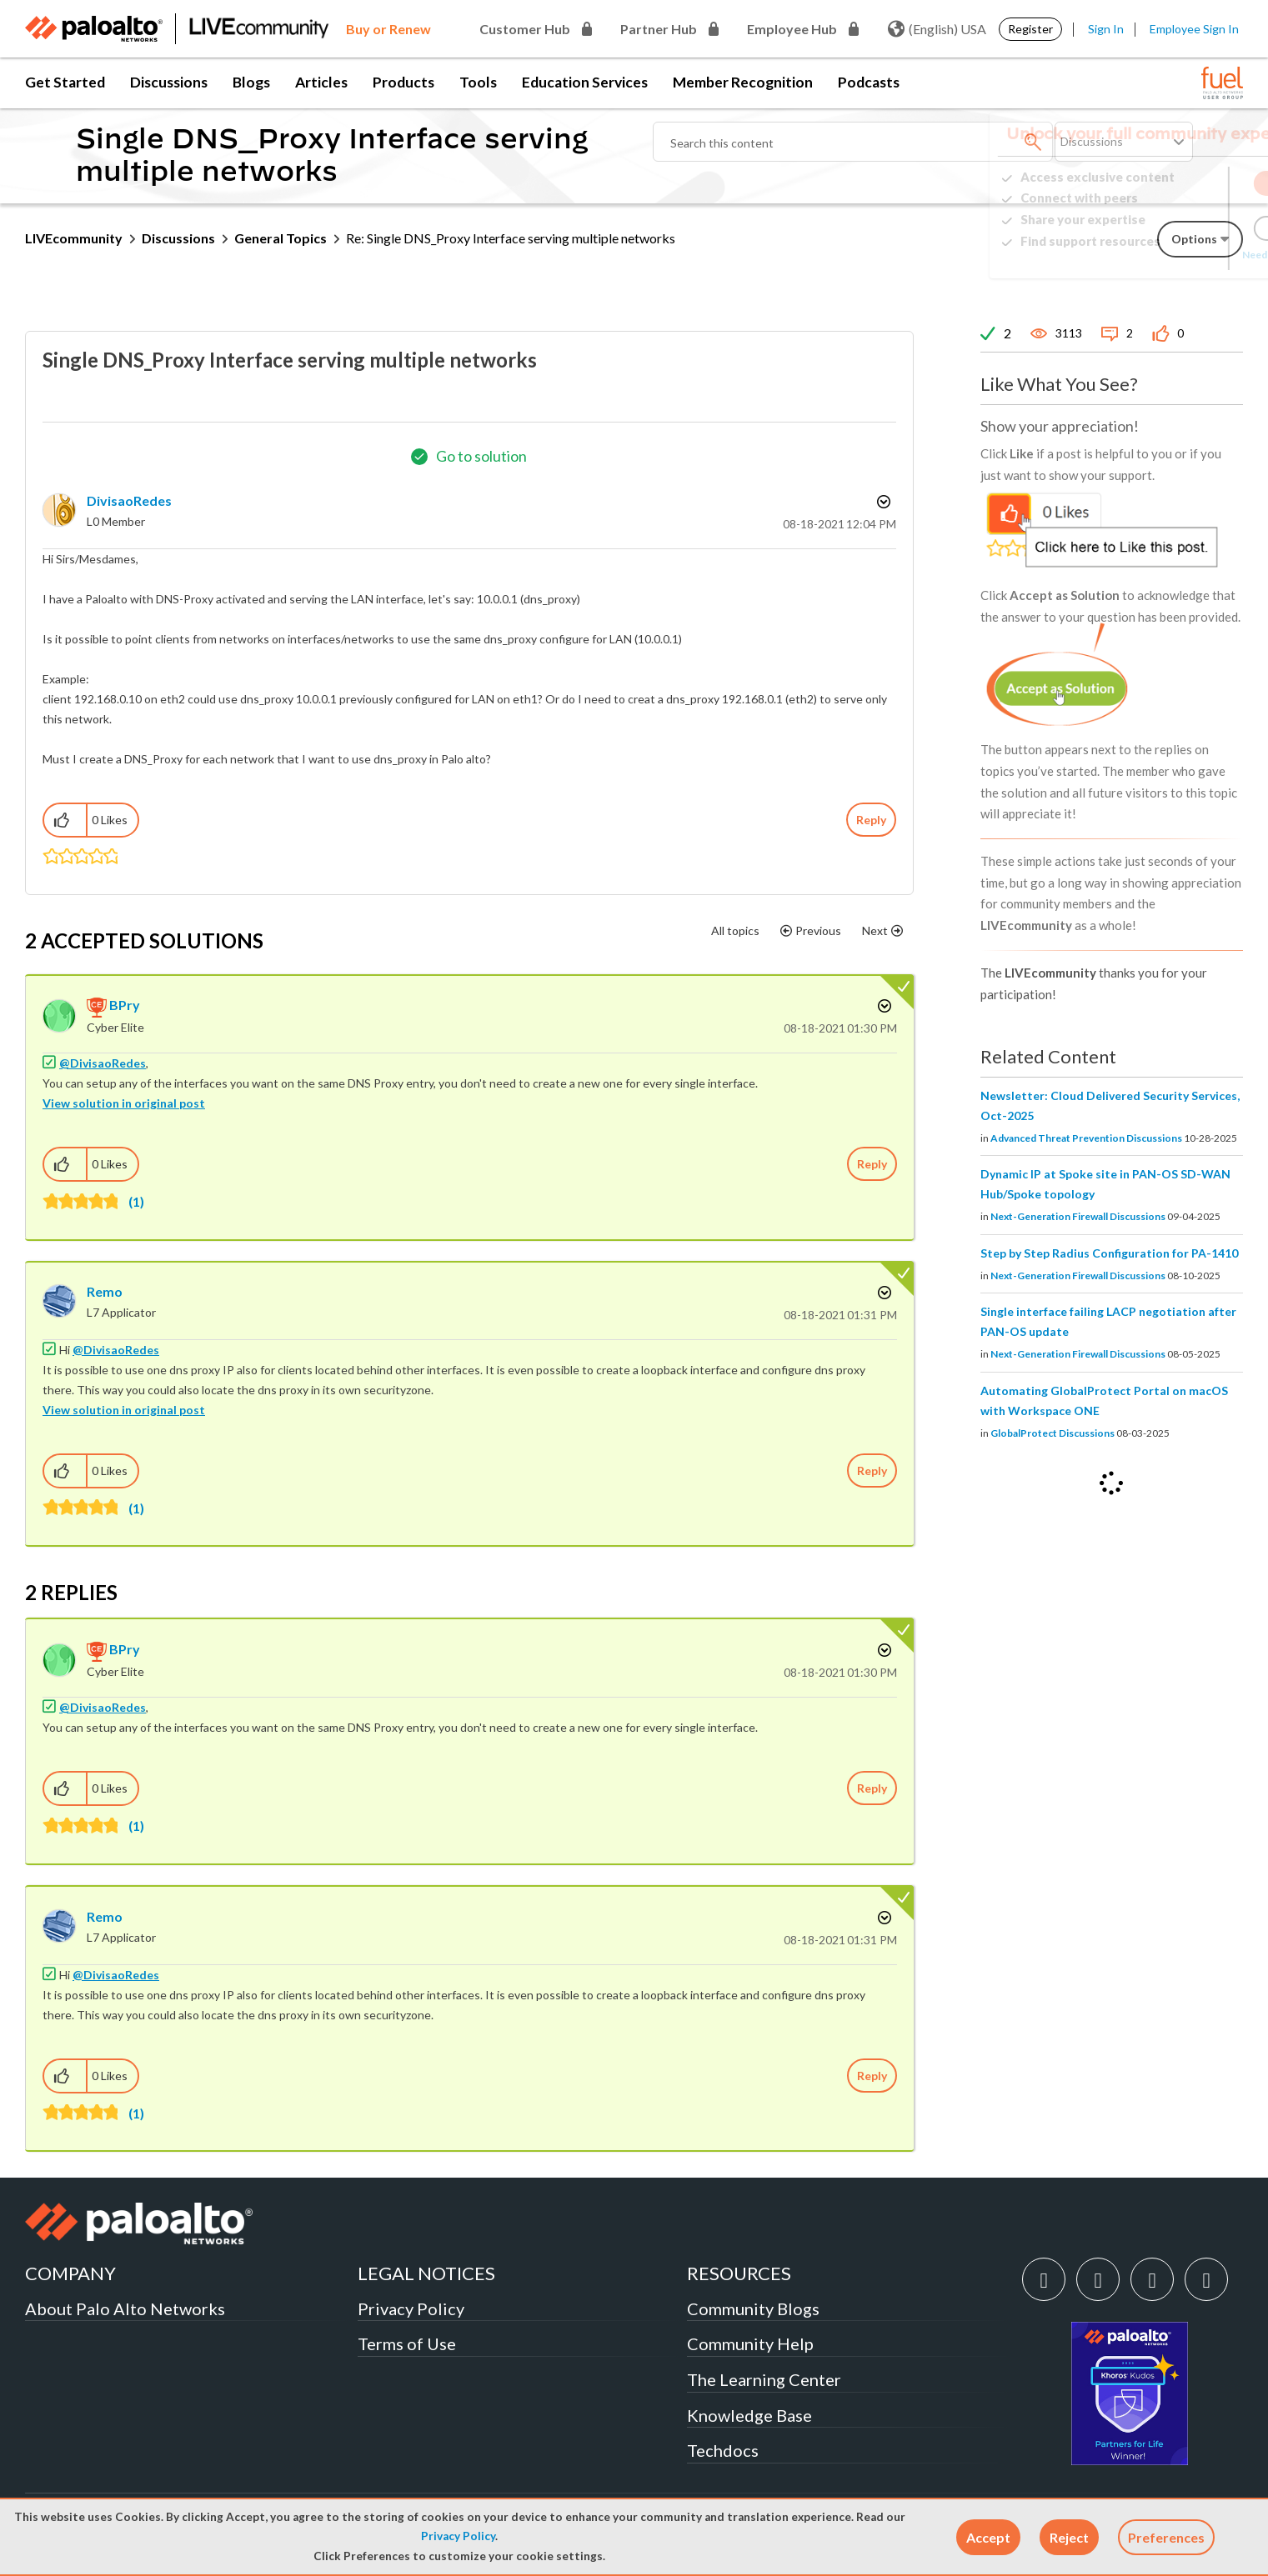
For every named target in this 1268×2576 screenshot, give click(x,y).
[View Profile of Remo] (105, 1291)
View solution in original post (124, 1103)
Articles (321, 82)
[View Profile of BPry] (124, 1004)
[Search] (853, 142)
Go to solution (481, 456)
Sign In (1106, 29)
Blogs (251, 82)
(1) (136, 1201)
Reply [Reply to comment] (872, 1164)
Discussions (169, 82)
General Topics (280, 238)
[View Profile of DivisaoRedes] (129, 500)
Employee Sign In (1194, 29)
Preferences (1166, 2537)
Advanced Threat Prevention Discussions (1086, 1138)
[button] (988, 2537)
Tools (478, 82)
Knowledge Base (749, 2415)
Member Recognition (743, 82)
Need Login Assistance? (1168, 254)
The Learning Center (764, 2379)
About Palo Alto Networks (125, 2308)
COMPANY (70, 2273)
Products (403, 82)
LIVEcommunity (74, 238)
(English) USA (937, 29)
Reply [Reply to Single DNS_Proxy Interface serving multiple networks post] (871, 820)
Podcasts (869, 82)
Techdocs (723, 2450)
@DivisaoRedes (102, 1063)
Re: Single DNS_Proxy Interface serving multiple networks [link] (510, 238)
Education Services (585, 82)
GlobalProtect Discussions (1052, 1433)
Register (1030, 29)
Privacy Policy (458, 2536)
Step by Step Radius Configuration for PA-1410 (1109, 1253)
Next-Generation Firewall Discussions (1077, 1216)
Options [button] (882, 501)
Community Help (750, 2343)
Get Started (65, 82)
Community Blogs (753, 2308)
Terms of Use (407, 2343)
